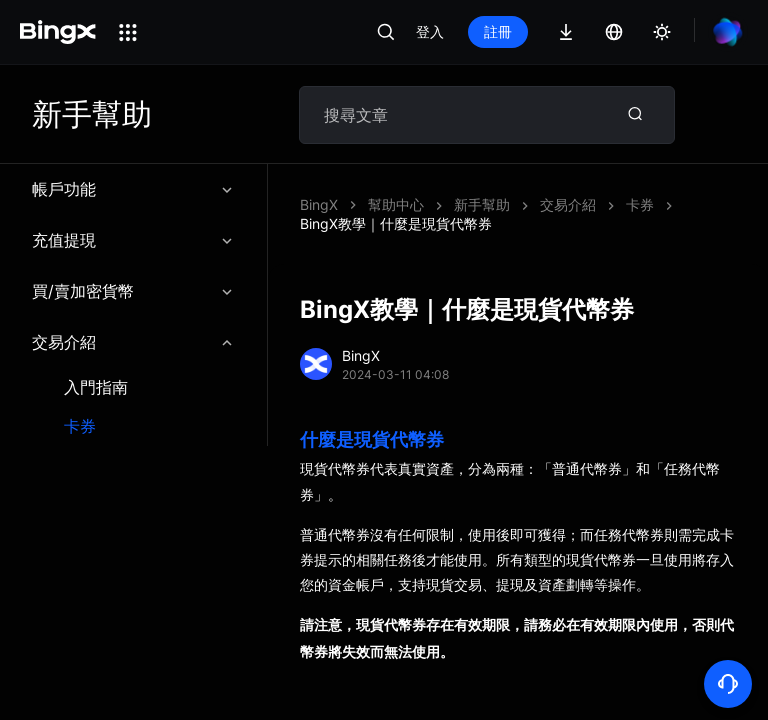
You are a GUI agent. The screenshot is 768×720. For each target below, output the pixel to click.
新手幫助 (482, 204)
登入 (430, 31)
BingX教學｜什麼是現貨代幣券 (396, 223)
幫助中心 (396, 204)
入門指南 (96, 387)
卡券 (80, 426)
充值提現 (133, 240)
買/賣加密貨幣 (133, 291)
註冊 (498, 31)
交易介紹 (133, 342)
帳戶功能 (133, 189)
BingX (319, 204)
